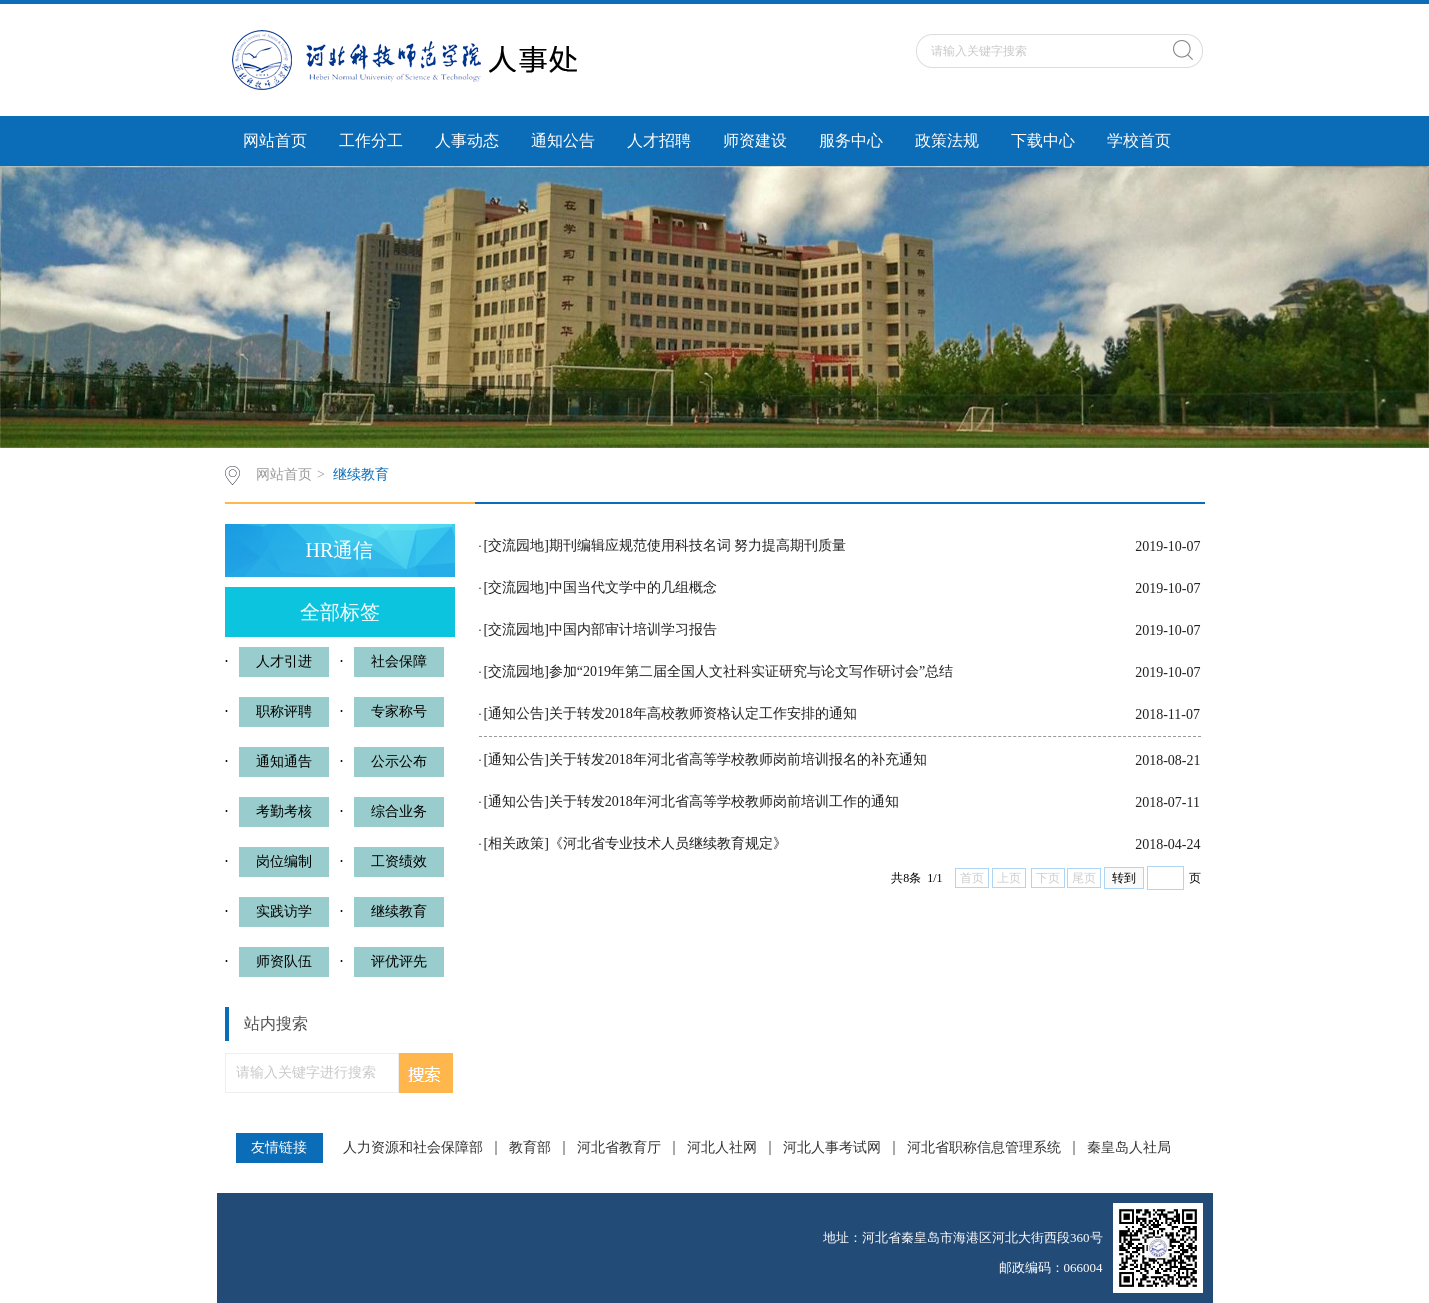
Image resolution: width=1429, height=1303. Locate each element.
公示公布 (399, 761)
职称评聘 (284, 711)
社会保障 (399, 661)
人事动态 (467, 140)
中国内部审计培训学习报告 (633, 629)
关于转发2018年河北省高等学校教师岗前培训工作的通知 (724, 801)
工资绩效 (399, 861)
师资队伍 (284, 961)
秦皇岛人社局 (1129, 1148)
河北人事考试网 (832, 1148)
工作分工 (371, 140)
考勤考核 (284, 811)
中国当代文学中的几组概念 (633, 587)
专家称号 (399, 711)
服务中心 (851, 140)
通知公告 (563, 140)
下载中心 (1043, 140)
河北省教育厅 (619, 1148)
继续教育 (361, 474)
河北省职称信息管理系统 (984, 1148)
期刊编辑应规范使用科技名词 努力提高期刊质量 (698, 545)
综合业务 (399, 811)
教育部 (530, 1148)
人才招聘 (659, 140)
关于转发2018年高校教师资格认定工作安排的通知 (703, 713)
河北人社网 (722, 1148)
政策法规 (947, 140)
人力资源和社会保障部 (413, 1148)
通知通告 (284, 761)
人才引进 (284, 661)
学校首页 (1139, 140)
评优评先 (399, 961)
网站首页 (275, 140)
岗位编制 (284, 861)
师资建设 (755, 140)
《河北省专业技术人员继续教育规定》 (668, 843)
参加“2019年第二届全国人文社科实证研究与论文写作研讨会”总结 (751, 671)
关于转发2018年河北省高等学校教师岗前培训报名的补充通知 (738, 759)
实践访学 (284, 911)
